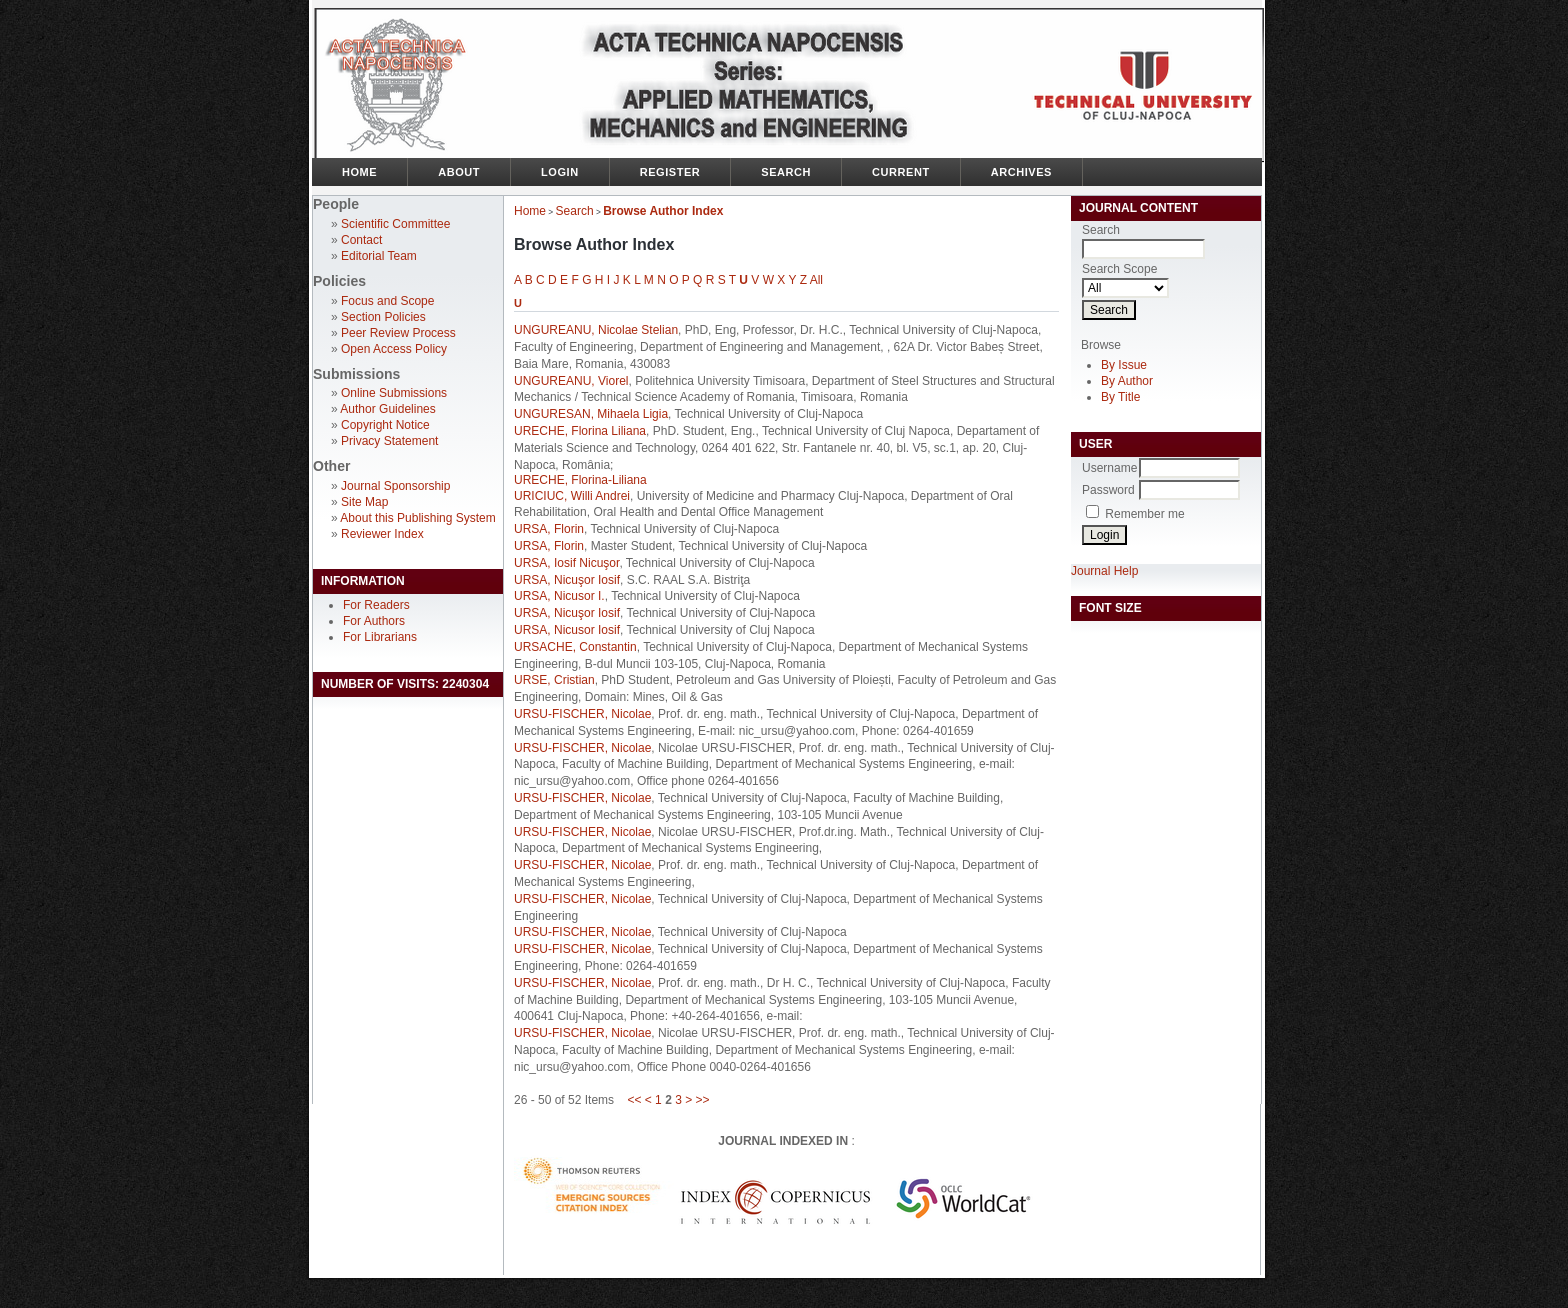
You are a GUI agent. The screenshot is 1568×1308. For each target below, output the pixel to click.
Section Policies (383, 317)
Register (670, 172)
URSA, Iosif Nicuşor (566, 563)
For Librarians (380, 637)
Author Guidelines (387, 409)
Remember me (1144, 514)
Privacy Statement (389, 441)
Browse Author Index (663, 211)
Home (359, 172)
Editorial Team (379, 256)
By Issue (1124, 365)
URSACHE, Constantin (575, 647)
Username (1109, 468)
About (459, 172)
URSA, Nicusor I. (559, 596)
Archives (1021, 172)
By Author (1127, 381)
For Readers (376, 605)
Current (901, 172)
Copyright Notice (385, 425)
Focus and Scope (387, 301)
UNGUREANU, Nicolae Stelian (596, 330)
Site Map (364, 502)
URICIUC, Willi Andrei (572, 496)
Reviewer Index (382, 534)
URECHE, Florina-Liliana (580, 480)
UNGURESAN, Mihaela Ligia (591, 414)
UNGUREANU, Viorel (571, 381)
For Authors (374, 621)
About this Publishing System (417, 518)
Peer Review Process (398, 333)
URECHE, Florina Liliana (580, 431)
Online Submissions (394, 393)
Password (1108, 490)
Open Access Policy (394, 349)
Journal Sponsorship (395, 486)
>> (703, 1100)
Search (786, 172)
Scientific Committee (395, 224)
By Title (1120, 397)
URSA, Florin (549, 529)
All (816, 280)
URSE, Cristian (554, 680)
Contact (361, 240)
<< (634, 1100)
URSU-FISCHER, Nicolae (582, 714)
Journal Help (1104, 571)
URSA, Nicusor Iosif (567, 630)
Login (560, 172)
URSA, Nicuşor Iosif (567, 580)
